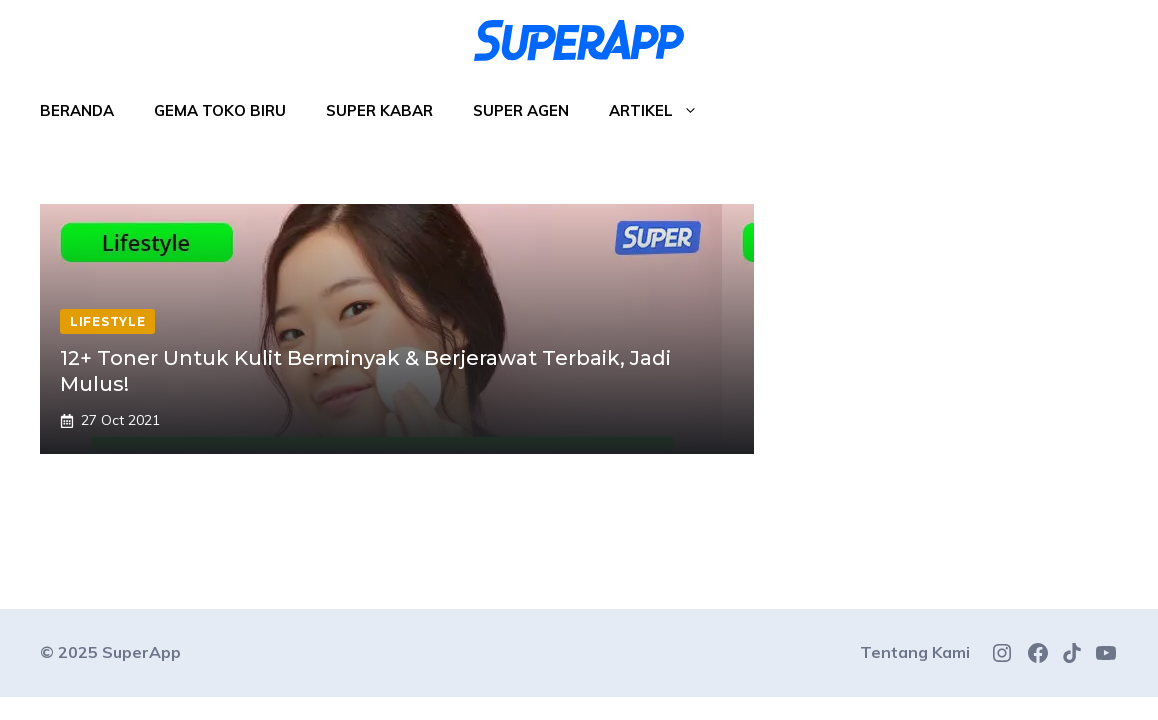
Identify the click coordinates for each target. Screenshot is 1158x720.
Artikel (663, 111)
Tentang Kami (915, 652)
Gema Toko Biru (220, 110)
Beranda (77, 110)
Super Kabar (379, 110)
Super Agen (521, 110)
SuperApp (141, 652)
